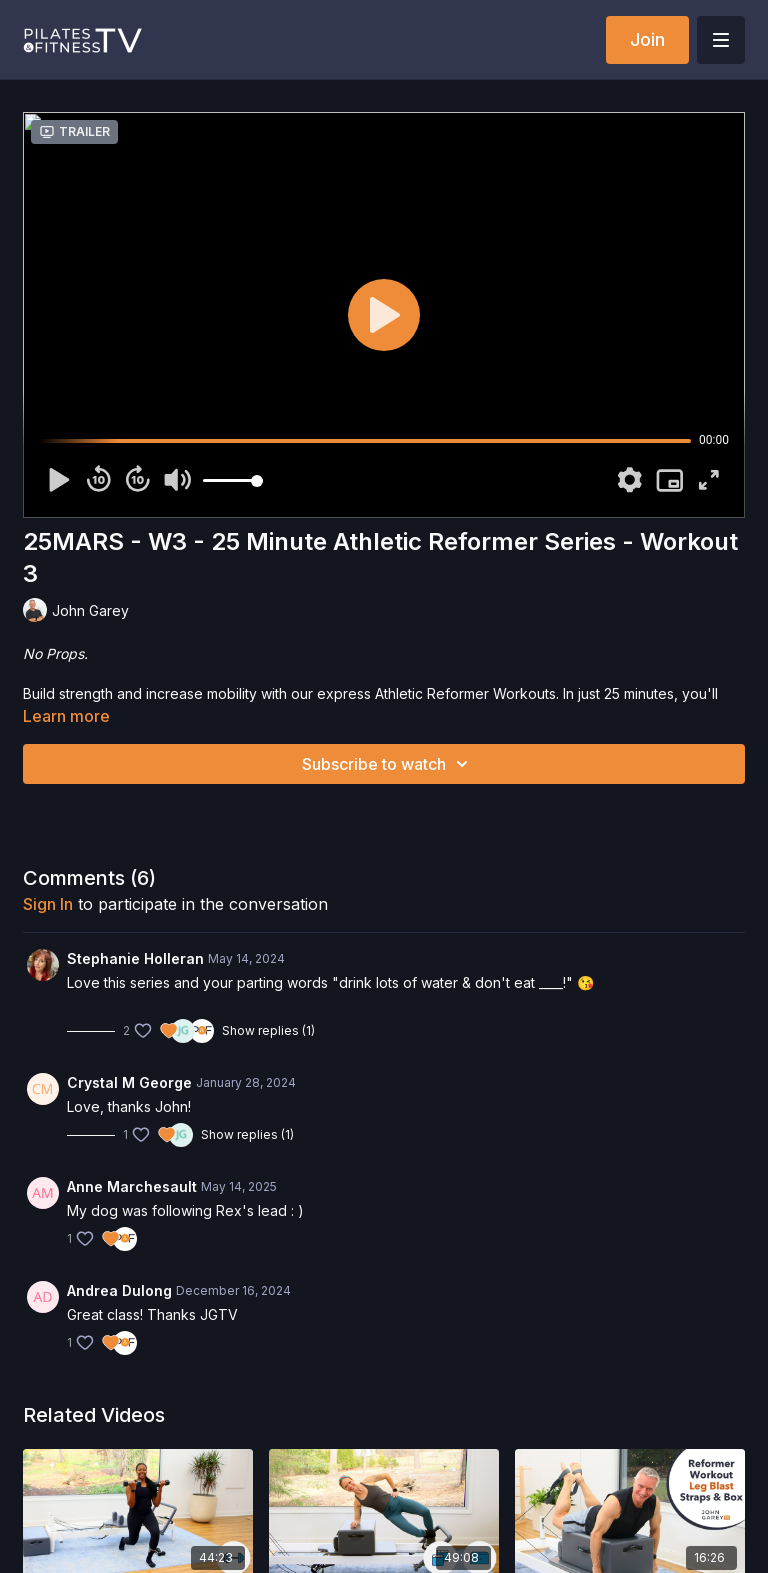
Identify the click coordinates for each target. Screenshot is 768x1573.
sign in (48, 904)
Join (647, 39)
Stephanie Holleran (135, 958)
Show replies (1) (268, 1030)
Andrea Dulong (119, 1290)
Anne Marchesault (132, 1186)
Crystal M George (129, 1082)
